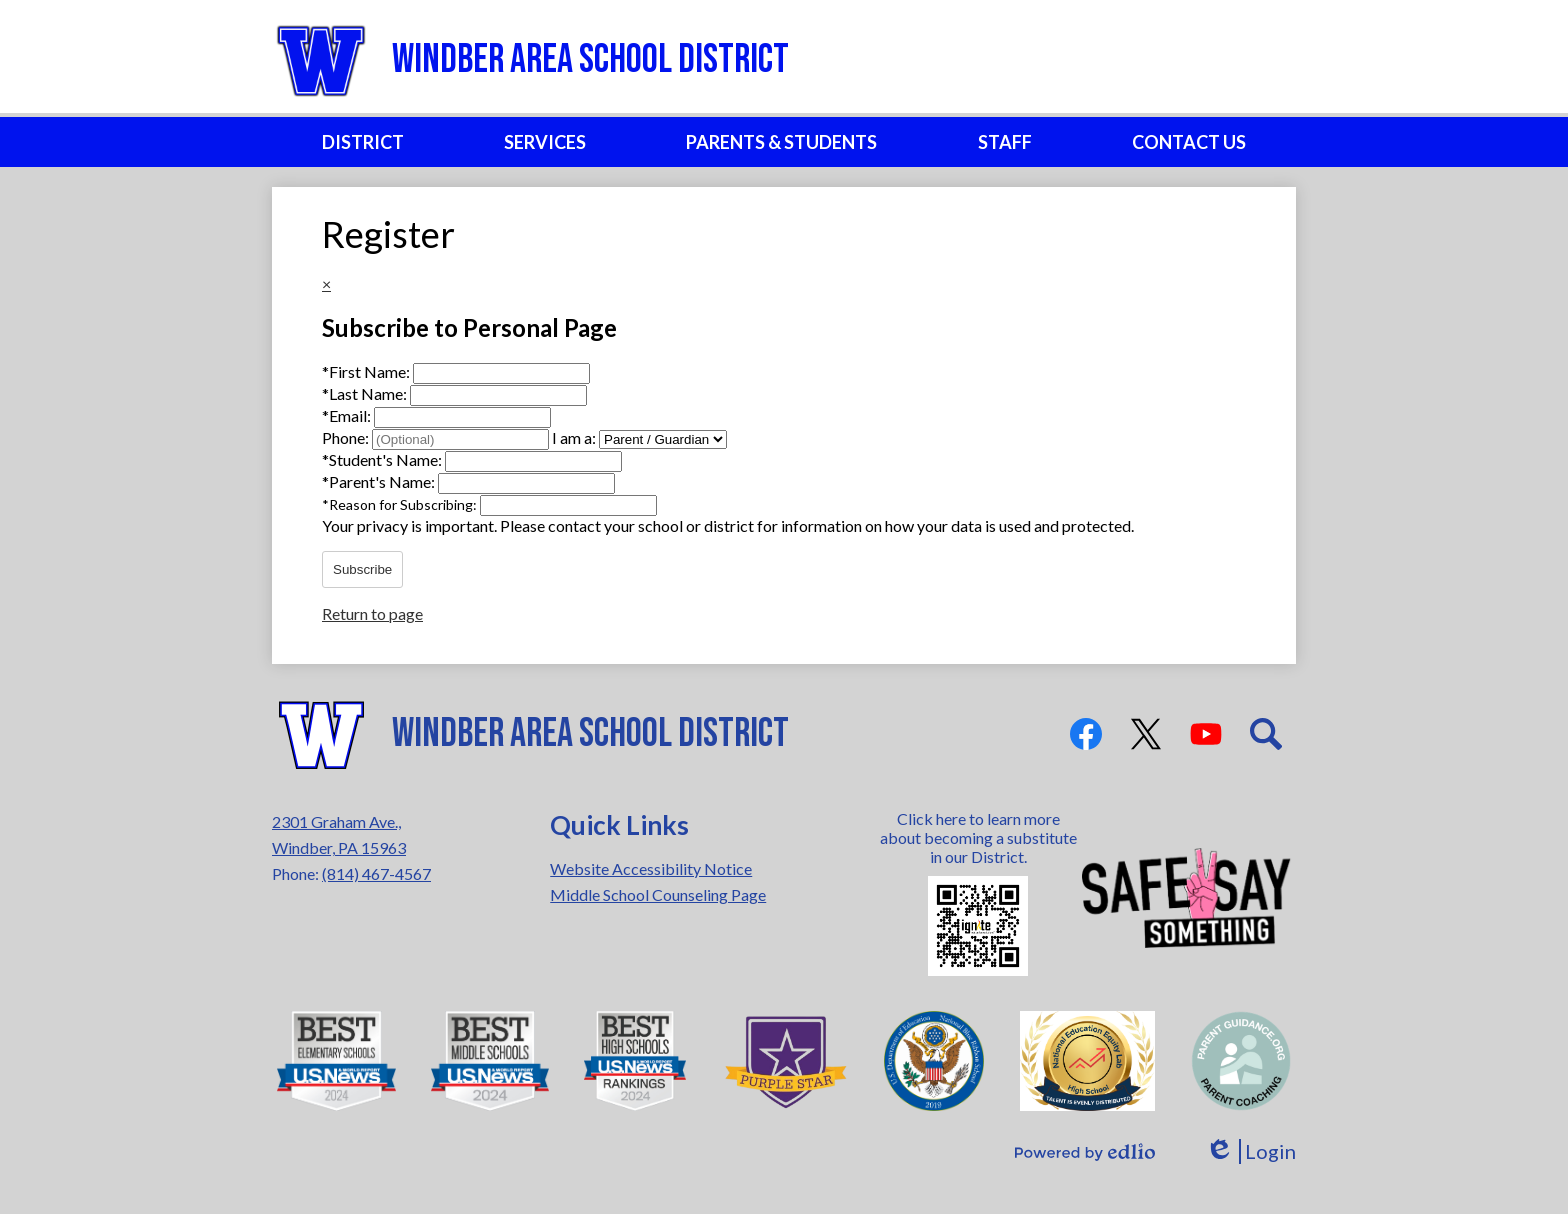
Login (1250, 1151)
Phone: (347, 437)
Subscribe (362, 569)
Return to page (372, 613)
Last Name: (366, 393)
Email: (348, 415)
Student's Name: (383, 459)
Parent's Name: (380, 481)
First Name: (367, 371)
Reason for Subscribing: (401, 504)
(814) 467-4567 (376, 873)
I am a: (574, 437)
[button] (363, 142)
